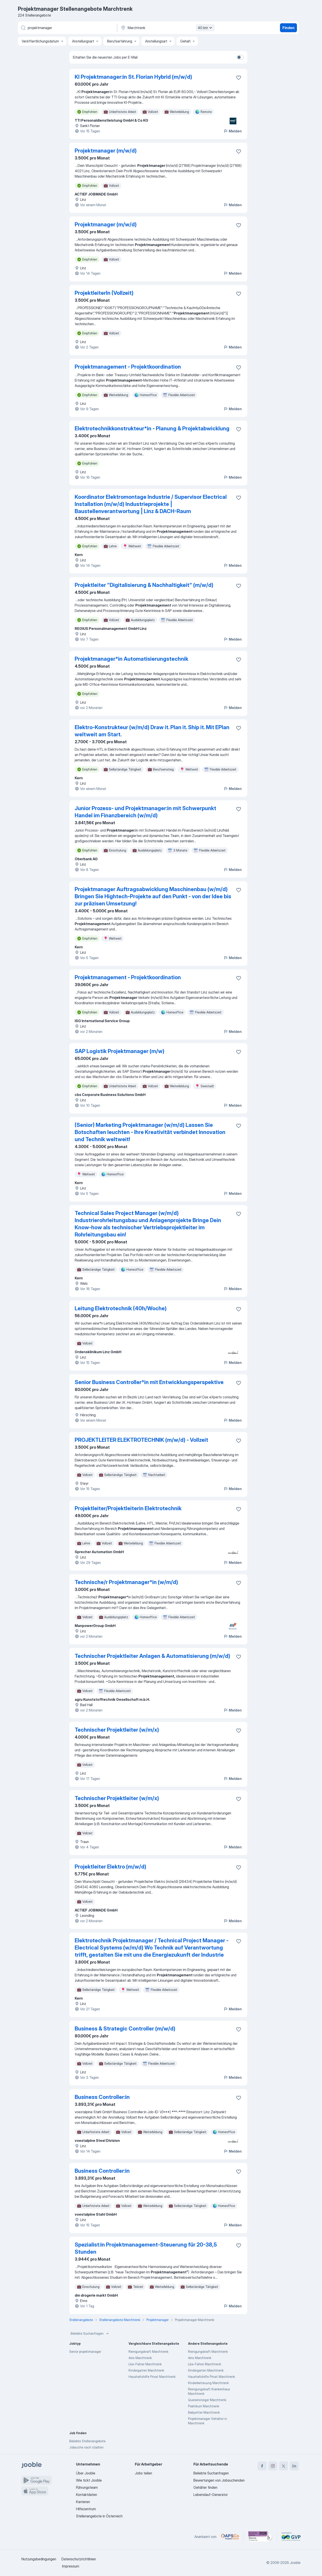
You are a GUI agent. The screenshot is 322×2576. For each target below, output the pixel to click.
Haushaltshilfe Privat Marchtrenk (152, 2376)
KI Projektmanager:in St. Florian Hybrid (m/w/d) (133, 77)
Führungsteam (87, 2487)
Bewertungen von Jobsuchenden (219, 2480)
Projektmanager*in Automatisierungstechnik (131, 659)
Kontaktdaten (86, 2494)
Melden (232, 131)
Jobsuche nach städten (86, 2447)
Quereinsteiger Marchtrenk (207, 2400)
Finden (288, 27)
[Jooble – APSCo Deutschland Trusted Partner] (230, 2536)
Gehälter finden (205, 2487)
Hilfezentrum (86, 2509)
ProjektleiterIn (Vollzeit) (104, 293)
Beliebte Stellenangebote (87, 2441)
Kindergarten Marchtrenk (146, 2370)
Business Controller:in (102, 2097)
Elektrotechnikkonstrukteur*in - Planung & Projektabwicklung (152, 428)
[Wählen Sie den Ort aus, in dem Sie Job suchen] (167, 27)
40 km (205, 27)
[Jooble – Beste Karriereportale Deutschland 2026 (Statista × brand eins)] (260, 2536)
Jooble (295, 2562)
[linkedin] (294, 2465)
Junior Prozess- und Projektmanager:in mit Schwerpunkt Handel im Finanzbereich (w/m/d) (145, 812)
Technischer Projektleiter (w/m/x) (117, 1730)
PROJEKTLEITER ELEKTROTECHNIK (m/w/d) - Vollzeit (141, 1440)
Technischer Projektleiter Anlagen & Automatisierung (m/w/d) (152, 1656)
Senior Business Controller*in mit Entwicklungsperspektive (149, 1382)
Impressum (70, 2566)
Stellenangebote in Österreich (99, 2516)
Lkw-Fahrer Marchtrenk (145, 2364)
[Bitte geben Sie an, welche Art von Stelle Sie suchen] (67, 27)
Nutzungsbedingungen (38, 2559)
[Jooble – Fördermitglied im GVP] (291, 2536)
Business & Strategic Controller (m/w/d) (125, 2028)
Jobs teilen (143, 2473)
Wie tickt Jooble (89, 2480)
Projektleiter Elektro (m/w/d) (110, 1866)
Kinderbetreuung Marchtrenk (208, 2383)
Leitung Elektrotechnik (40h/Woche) (121, 1308)
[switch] (240, 57)
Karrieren (83, 2502)
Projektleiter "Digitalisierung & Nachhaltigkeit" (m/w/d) (144, 585)
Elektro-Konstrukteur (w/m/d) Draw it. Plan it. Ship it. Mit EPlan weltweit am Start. (152, 731)
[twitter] (283, 2465)
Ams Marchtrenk (140, 2358)
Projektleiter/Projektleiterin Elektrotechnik (128, 1508)
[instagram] (272, 2465)
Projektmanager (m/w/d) (106, 150)
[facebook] (262, 2465)
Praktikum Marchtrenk (203, 2406)
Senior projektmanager (85, 2351)
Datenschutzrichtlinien (78, 2559)
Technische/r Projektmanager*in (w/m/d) (126, 1582)
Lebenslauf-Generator (210, 2494)
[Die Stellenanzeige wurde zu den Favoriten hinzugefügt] (238, 77)
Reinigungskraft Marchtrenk (148, 2351)
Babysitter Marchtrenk (204, 2412)
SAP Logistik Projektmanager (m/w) (119, 1051)
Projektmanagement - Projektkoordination (128, 366)
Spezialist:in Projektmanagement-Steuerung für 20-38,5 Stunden (146, 2248)
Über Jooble (85, 2473)
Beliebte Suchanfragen (90, 2333)
